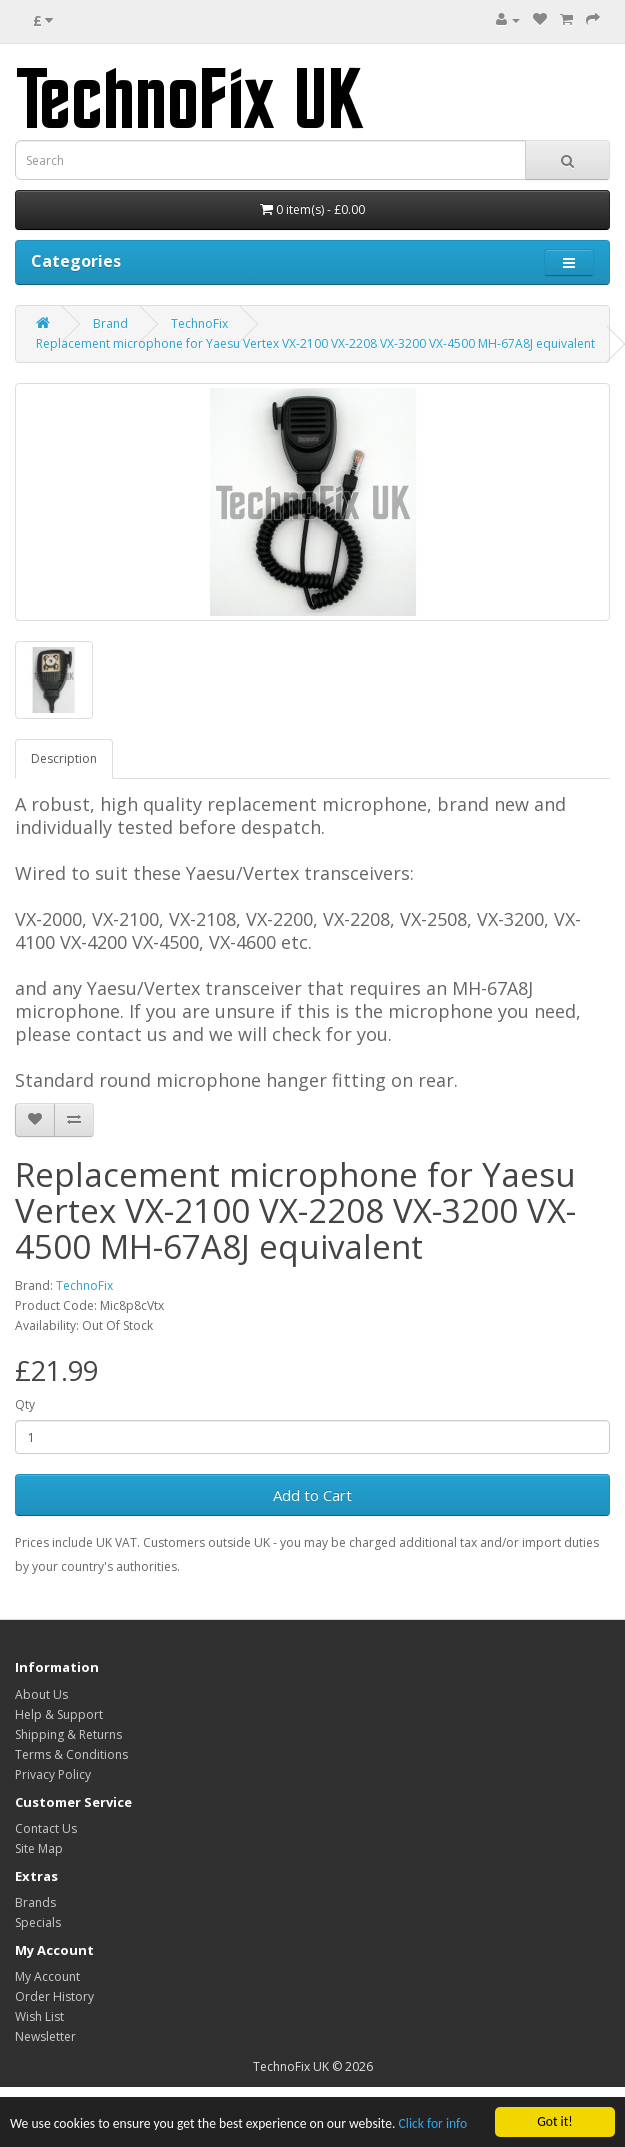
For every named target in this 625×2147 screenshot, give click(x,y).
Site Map (39, 1848)
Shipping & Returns (68, 1734)
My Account (47, 1976)
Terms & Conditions (71, 1754)
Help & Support (59, 1714)
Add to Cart (312, 1495)
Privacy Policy (53, 1774)
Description (64, 758)
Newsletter (45, 2036)
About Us (41, 1694)
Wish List (39, 2016)
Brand (110, 323)
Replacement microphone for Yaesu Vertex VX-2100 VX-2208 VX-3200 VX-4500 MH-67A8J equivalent (315, 343)
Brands (35, 1902)
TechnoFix (199, 323)
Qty (25, 1404)
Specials (38, 1922)
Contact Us (46, 1828)
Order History (54, 1996)
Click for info (433, 2124)
